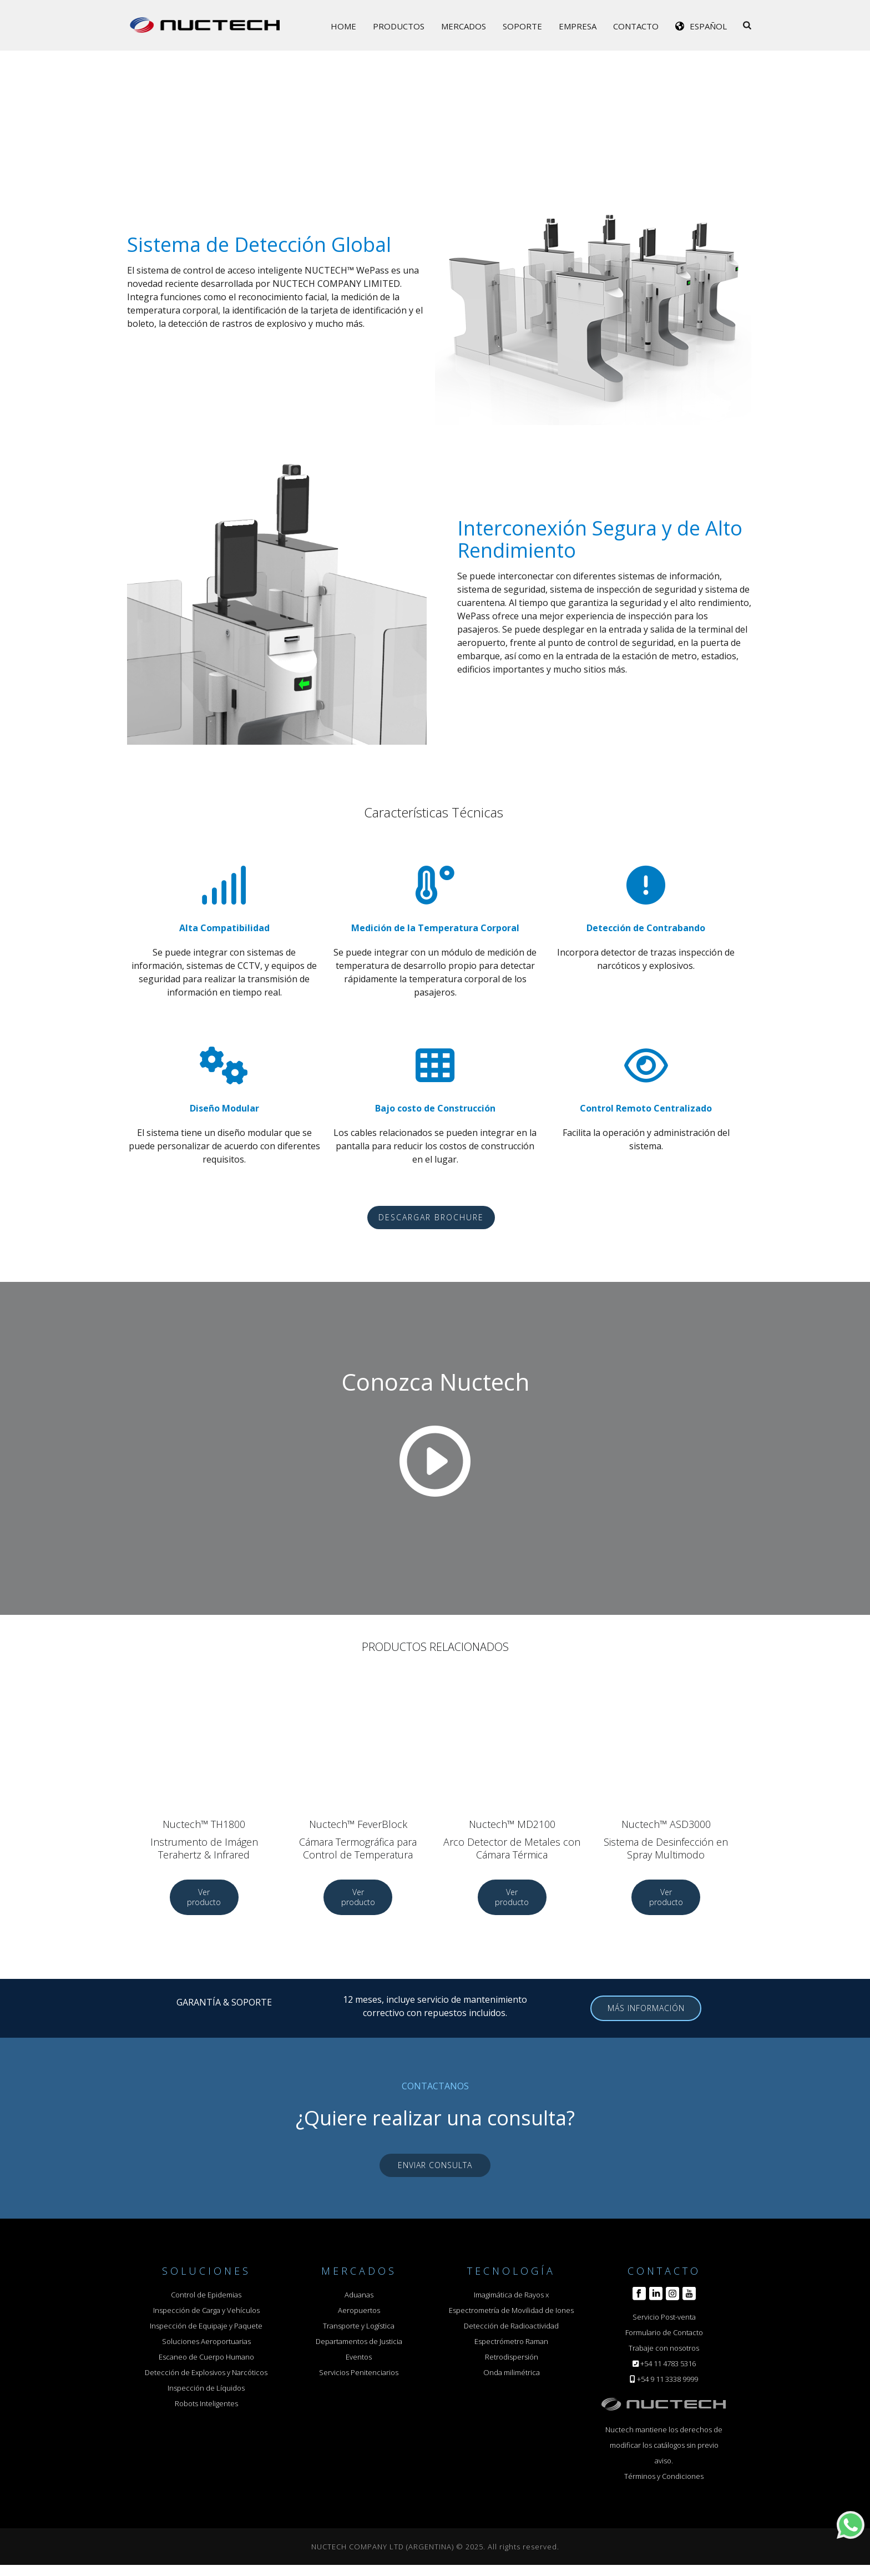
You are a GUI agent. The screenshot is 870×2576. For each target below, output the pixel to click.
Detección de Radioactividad (511, 2326)
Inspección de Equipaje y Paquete (206, 2326)
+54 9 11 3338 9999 (667, 2379)
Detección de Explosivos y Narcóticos (206, 2372)
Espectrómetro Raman (511, 2341)
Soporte (522, 26)
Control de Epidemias (206, 2295)
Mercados (463, 26)
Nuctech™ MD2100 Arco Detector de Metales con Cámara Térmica (511, 1839)
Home (343, 26)
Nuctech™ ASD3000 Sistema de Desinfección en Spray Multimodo (666, 1839)
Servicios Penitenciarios (358, 2372)
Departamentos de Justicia (359, 2341)
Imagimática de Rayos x (511, 2295)
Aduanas (359, 2295)
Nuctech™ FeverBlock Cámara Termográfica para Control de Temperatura (358, 1839)
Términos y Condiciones (664, 2476)
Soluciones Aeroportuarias (206, 2341)
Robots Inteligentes (206, 2403)
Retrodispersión (511, 2357)
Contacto (636, 26)
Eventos (359, 2357)
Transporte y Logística (358, 2326)
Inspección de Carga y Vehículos (206, 2310)
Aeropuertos (359, 2310)
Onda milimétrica (511, 2372)
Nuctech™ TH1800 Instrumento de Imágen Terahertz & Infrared (204, 1839)
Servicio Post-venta (664, 2317)
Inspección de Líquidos (206, 2388)
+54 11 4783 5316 (668, 2363)
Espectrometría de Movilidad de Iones (511, 2310)
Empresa (577, 26)
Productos (398, 26)
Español (708, 26)
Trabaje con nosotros (664, 2348)
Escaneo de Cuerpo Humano (206, 2357)
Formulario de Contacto (664, 2332)
